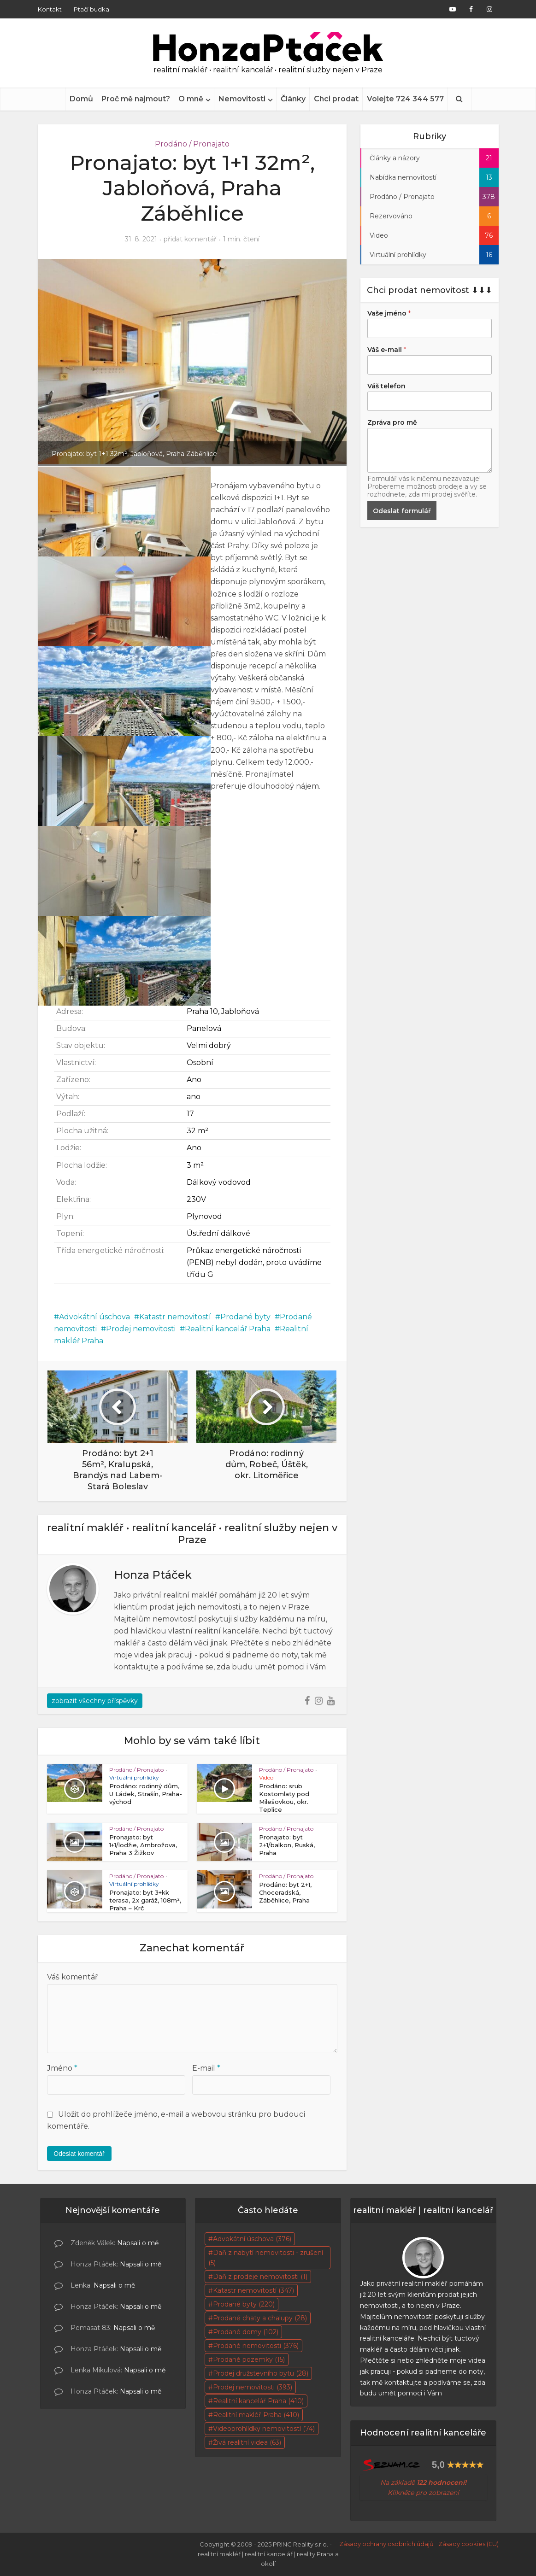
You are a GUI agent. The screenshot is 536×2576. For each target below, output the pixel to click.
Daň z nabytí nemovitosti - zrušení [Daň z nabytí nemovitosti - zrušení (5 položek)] (265, 2257)
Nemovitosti (241, 98)
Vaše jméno (389, 313)
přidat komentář (190, 239)
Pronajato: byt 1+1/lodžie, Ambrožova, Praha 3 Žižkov (143, 1844)
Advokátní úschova (94, 1316)
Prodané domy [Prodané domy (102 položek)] (245, 2332)
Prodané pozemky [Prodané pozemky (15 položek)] (249, 2359)
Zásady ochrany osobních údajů (386, 2543)
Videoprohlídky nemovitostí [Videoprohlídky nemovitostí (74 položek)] (264, 2428)
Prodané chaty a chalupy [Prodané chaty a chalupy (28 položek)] (260, 2318)
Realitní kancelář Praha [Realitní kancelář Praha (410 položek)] (258, 2401)
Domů (81, 98)
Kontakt (50, 9)
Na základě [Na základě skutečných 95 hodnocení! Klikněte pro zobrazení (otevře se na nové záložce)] (423, 2482)
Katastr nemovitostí (175, 1316)
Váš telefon (386, 386)
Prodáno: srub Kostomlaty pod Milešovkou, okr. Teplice (284, 1797)
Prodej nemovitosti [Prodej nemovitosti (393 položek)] (252, 2387)
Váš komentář (72, 1977)
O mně (190, 98)
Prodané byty (245, 1316)
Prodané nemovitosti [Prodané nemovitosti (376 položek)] (256, 2346)
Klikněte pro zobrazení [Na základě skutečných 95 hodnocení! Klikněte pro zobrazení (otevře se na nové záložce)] (423, 2492)
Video (266, 1777)
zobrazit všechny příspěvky (95, 1701)
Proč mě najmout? (135, 98)
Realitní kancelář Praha (228, 1328)
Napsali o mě (138, 2243)
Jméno (62, 2068)
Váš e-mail (386, 349)
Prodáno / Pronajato (192, 144)
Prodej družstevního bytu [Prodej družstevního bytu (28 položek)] (260, 2373)
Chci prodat (336, 98)
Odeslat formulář (402, 511)
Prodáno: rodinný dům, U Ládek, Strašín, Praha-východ (145, 1793)
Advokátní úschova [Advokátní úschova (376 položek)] (252, 2239)
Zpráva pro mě (392, 422)
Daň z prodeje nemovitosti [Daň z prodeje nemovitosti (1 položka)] (260, 2276)
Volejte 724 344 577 (405, 98)
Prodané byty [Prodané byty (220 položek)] (244, 2304)
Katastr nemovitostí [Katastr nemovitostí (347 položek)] (253, 2290)
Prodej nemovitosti (141, 1328)
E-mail (206, 2068)
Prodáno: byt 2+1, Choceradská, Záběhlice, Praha (285, 1892)
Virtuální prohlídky (134, 1777)
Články (293, 98)
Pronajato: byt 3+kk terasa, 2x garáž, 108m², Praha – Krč (145, 1900)
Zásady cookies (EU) (468, 2543)
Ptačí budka (91, 9)
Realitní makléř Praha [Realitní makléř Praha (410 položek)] (256, 2415)
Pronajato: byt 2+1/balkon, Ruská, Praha (287, 1844)
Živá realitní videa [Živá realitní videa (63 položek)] (247, 2442)
